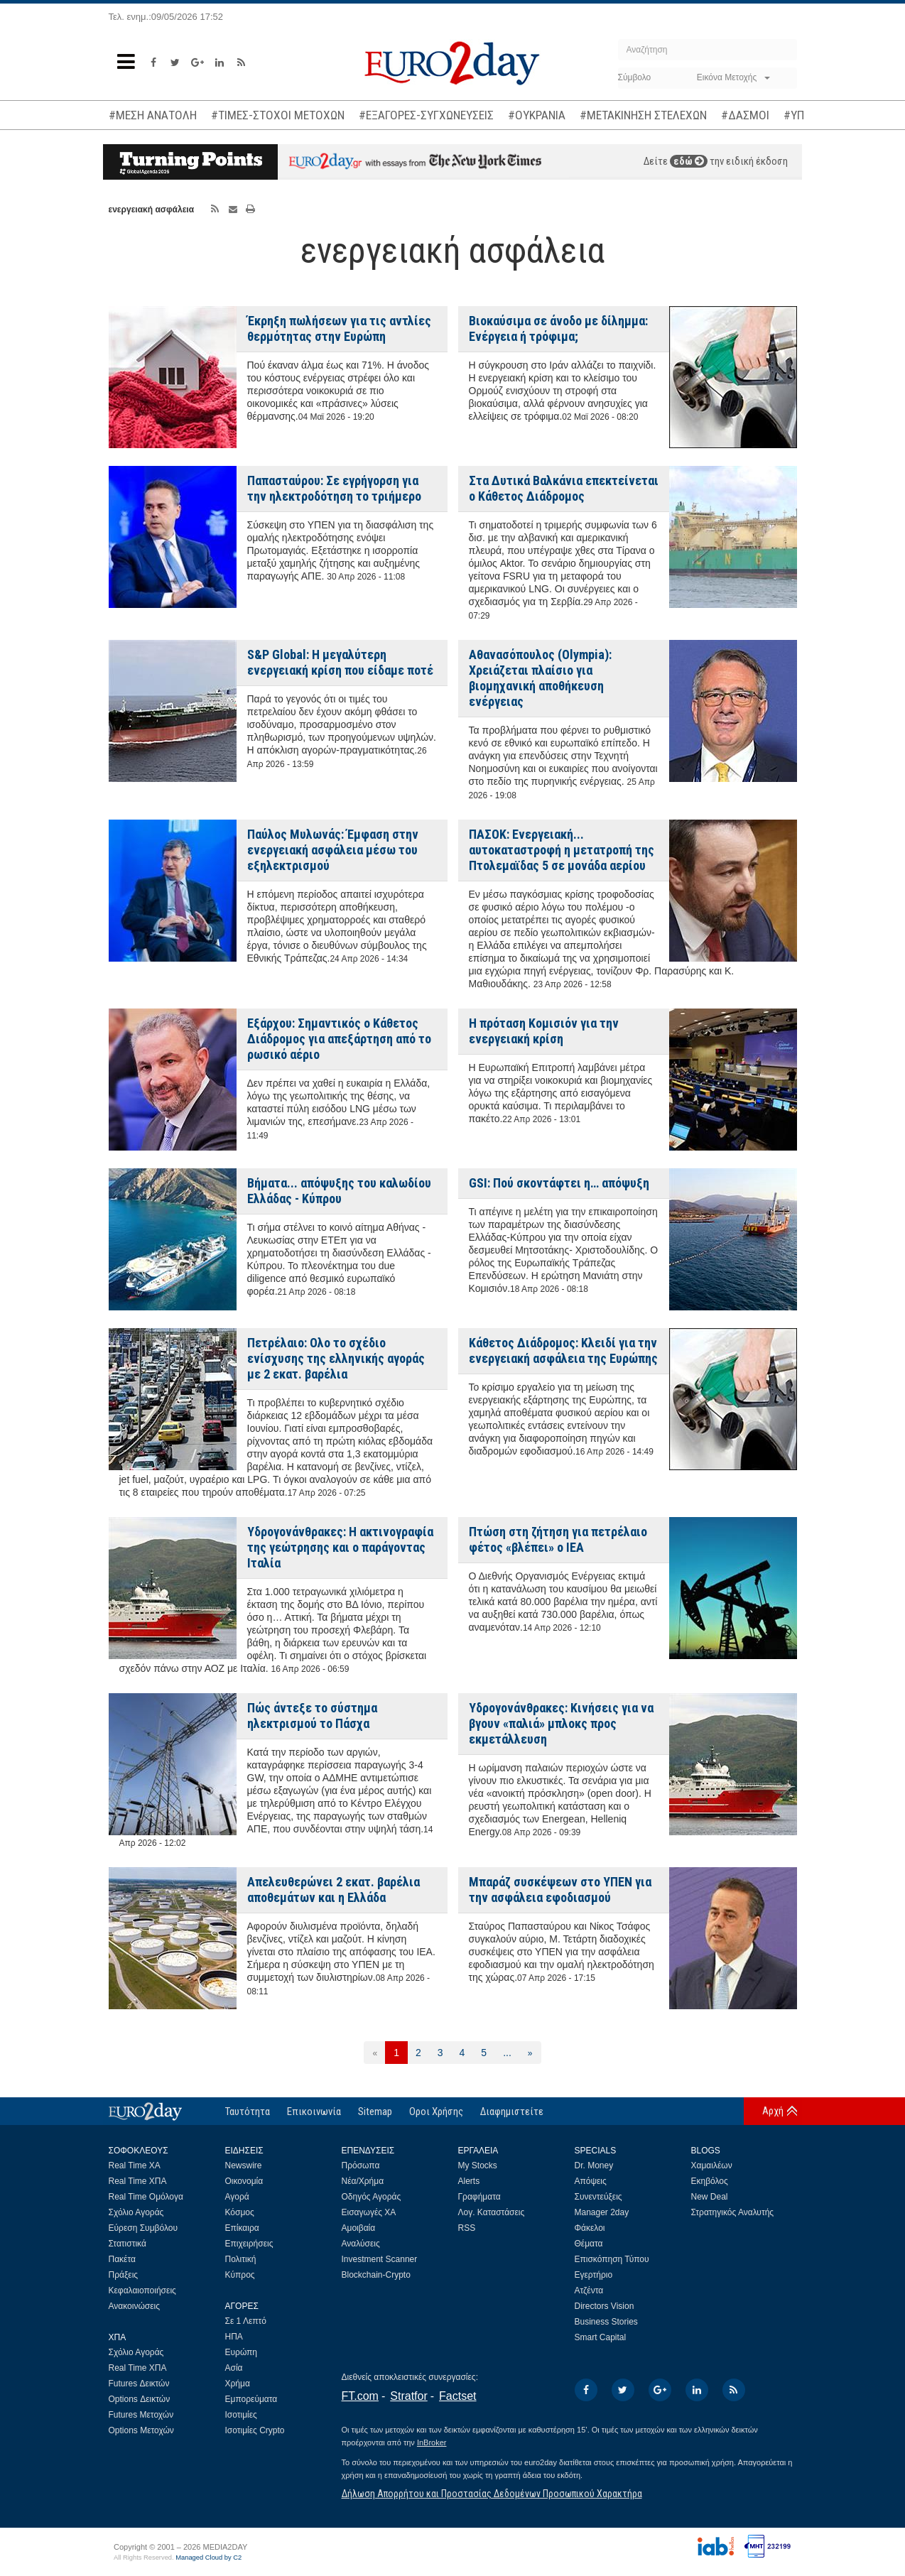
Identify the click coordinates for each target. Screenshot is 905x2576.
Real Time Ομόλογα (146, 2197)
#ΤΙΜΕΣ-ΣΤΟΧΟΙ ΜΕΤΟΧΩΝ (278, 115)
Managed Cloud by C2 (208, 2557)
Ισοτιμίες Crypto (255, 2430)
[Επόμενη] (530, 2052)
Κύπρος (240, 2275)
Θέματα (589, 2244)
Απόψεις (591, 2181)
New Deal (709, 2197)
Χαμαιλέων (711, 2165)
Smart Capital (601, 2337)
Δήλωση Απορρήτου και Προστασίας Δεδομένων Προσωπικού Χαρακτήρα (492, 2493)
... (507, 2052)
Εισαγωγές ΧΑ (369, 2212)
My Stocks (477, 2165)
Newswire (243, 2165)
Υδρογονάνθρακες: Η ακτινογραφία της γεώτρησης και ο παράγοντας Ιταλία (340, 1547)
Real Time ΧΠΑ (138, 2181)
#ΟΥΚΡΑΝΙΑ (536, 115)
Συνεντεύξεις (598, 2197)
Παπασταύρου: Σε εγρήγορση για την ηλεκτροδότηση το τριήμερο (334, 488)
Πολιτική (240, 2259)
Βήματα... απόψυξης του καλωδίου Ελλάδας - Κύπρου (339, 1190)
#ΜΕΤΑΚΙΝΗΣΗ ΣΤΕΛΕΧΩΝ (643, 115)
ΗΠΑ (234, 2337)
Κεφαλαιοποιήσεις (142, 2290)
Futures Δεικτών (139, 2383)
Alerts (469, 2181)
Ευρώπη (241, 2352)
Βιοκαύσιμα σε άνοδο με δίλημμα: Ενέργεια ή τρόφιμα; (558, 328)
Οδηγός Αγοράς (371, 2197)
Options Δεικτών (139, 2399)
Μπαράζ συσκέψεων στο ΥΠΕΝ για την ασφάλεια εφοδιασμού (560, 1889)
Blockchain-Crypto (376, 2275)
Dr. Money (594, 2165)
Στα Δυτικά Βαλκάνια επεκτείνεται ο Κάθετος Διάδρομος (564, 488)
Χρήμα (237, 2383)
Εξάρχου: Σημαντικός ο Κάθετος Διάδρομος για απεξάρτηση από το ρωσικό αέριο (339, 1039)
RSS (467, 2228)
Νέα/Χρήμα (363, 2181)
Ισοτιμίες (241, 2415)
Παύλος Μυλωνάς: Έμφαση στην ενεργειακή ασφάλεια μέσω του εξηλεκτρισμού (332, 850)
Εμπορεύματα (251, 2399)
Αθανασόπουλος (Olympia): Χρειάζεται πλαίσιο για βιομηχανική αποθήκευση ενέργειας (540, 678)
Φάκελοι (590, 2228)
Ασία (234, 2368)
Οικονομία (244, 2181)
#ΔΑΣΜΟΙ (745, 115)
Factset (457, 2396)
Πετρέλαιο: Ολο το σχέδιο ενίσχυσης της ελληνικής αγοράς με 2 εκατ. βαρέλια (336, 1358)
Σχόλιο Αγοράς (136, 2212)
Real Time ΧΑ (135, 2165)
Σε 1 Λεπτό (246, 2321)
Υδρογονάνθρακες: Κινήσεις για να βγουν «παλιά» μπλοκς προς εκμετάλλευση (561, 1723)
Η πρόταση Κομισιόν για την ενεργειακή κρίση (544, 1031)
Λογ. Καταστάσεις (491, 2212)
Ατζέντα (589, 2290)
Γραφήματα (479, 2197)
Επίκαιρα (242, 2228)
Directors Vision (604, 2306)
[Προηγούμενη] (375, 2052)
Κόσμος (239, 2212)
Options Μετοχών (141, 2430)
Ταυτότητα (247, 2111)
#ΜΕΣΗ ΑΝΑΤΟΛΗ (153, 115)
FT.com (360, 2396)
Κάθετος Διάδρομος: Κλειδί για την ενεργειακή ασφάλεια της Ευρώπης (563, 1350)
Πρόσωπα (361, 2165)
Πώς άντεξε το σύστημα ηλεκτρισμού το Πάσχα (312, 1715)
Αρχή (773, 2110)
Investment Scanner (380, 2259)
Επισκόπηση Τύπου (612, 2259)
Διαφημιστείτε (511, 2111)
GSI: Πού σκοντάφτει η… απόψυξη (559, 1182)
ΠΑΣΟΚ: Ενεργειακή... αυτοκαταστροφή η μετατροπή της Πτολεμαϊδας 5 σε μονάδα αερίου (561, 850)
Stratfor (408, 2396)
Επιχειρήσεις (249, 2244)
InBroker (432, 2442)
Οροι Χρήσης (436, 2111)
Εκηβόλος (709, 2181)
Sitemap (375, 2111)
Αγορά (237, 2197)
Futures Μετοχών (141, 2415)
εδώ (688, 161)
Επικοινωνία (314, 2111)
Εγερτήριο (594, 2275)
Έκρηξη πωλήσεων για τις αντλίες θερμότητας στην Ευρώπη (339, 328)
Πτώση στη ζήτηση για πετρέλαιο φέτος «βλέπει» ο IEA (558, 1539)
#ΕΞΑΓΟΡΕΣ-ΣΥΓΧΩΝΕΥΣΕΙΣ (426, 115)
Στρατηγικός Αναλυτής (732, 2212)
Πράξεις (124, 2275)
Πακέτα (122, 2259)
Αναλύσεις (361, 2244)
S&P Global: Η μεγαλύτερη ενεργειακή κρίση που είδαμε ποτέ (340, 662)
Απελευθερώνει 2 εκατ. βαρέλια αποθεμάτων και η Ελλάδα (333, 1889)
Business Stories (606, 2322)
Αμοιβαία (359, 2228)
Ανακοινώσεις (135, 2306)
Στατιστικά (127, 2244)
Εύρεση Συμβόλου (143, 2228)
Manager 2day (602, 2212)
